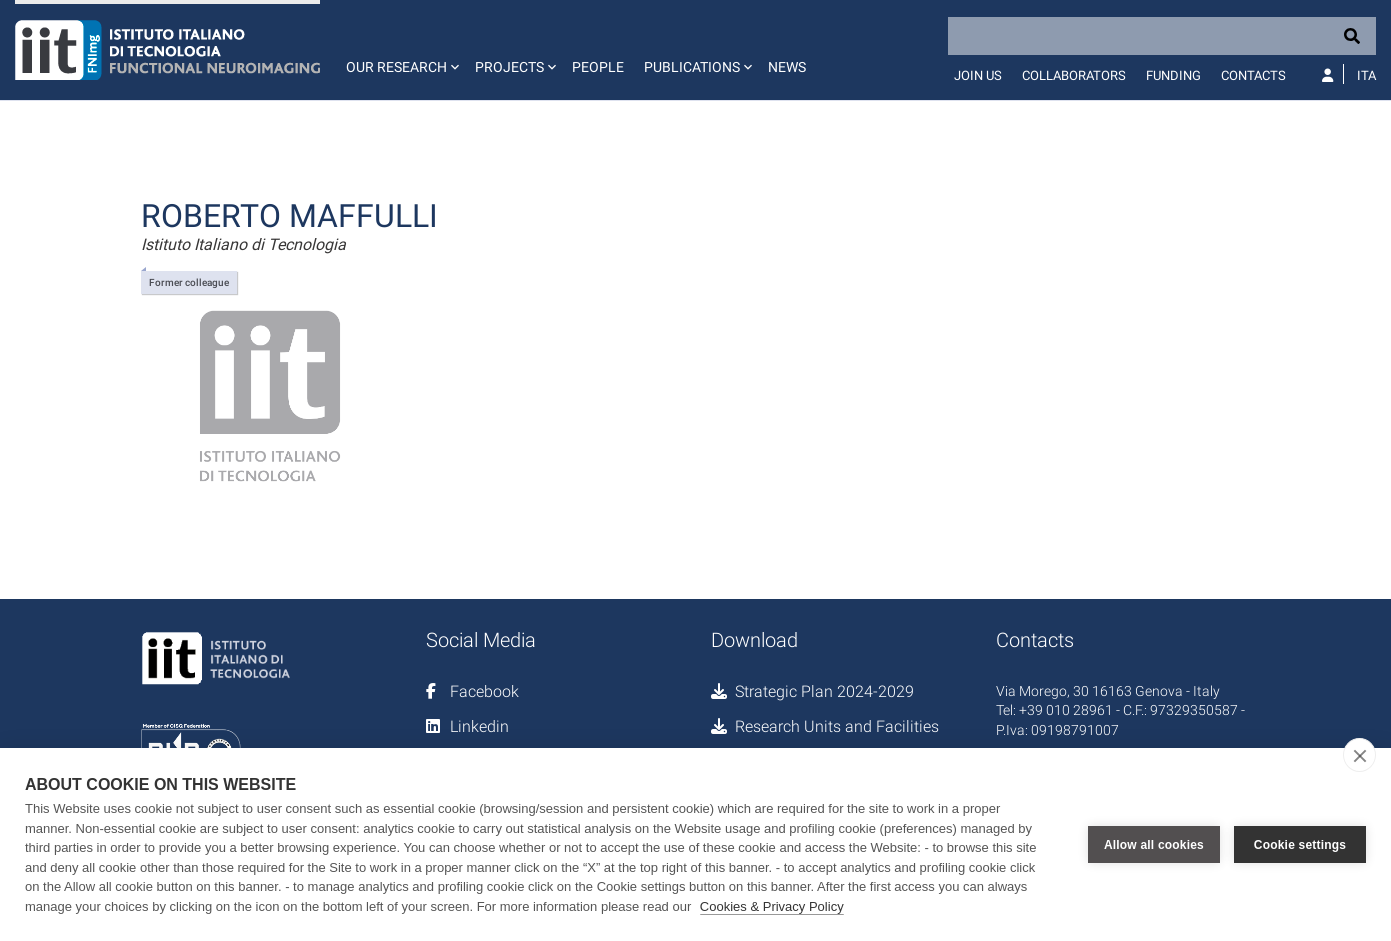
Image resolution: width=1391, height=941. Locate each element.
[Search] (1162, 36)
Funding (1173, 75)
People (598, 67)
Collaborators (1074, 75)
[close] (1359, 755)
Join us (978, 75)
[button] (400, 50)
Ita (1366, 75)
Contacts (1253, 75)
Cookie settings (1300, 845)
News (787, 67)
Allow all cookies (1154, 845)
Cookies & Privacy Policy (772, 906)
